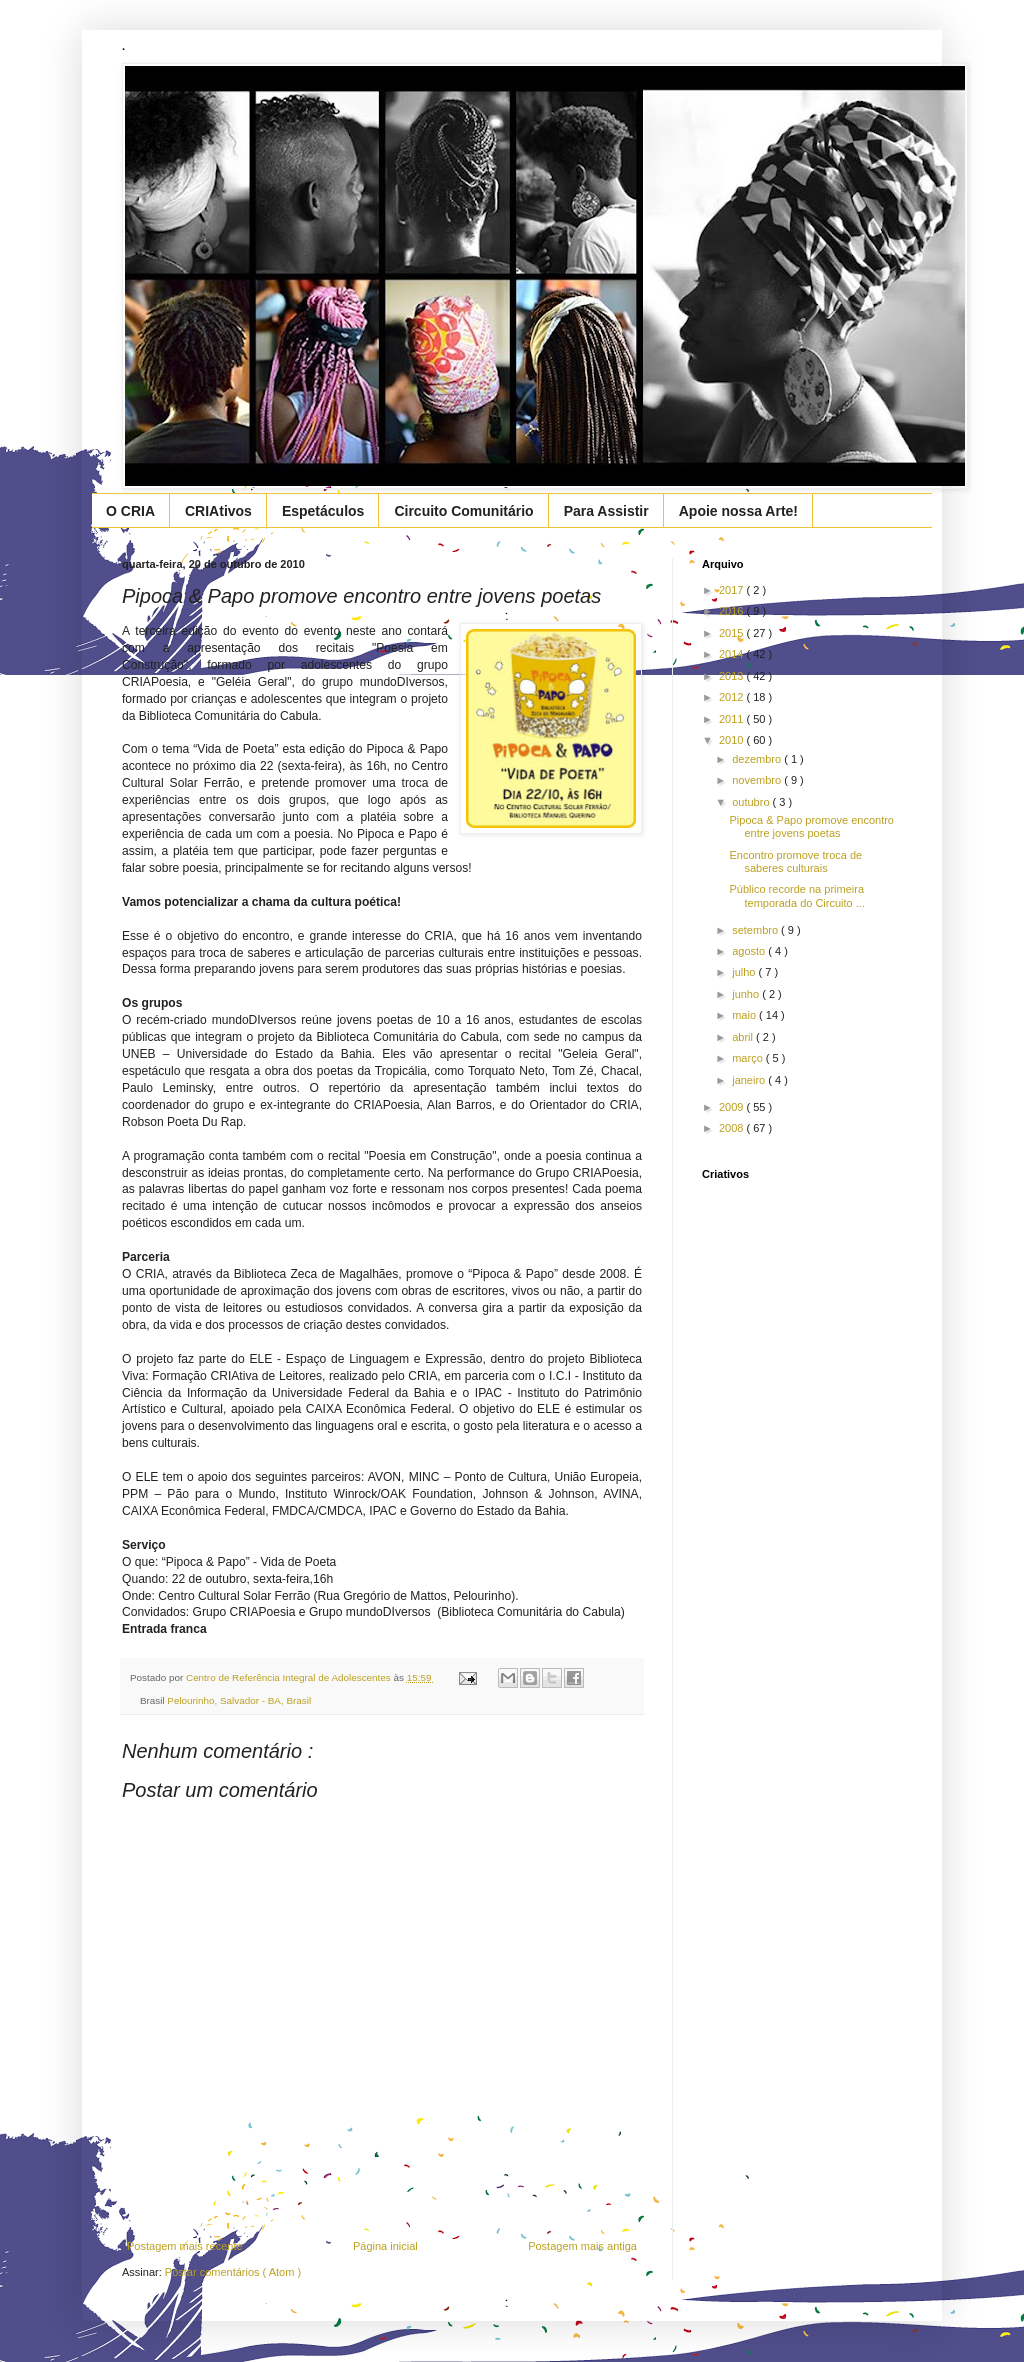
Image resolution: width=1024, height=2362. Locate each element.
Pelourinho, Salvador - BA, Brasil (239, 1700)
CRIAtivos (218, 511)
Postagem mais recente (185, 2246)
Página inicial (385, 2246)
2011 (733, 719)
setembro (756, 930)
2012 (733, 697)
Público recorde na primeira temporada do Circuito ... (796, 895)
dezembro (758, 759)
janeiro (750, 1080)
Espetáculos (323, 511)
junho (747, 994)
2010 (733, 740)
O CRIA (130, 511)
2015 (733, 633)
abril (744, 1037)
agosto (750, 951)
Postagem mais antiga (582, 2246)
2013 (733, 676)
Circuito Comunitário (463, 511)
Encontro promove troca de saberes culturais (795, 861)
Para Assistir (606, 511)
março (749, 1058)
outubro (752, 802)
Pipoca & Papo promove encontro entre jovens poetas (811, 826)
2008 (733, 1128)
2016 (733, 611)
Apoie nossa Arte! (738, 511)
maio (745, 1015)
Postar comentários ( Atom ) (233, 2272)
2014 (733, 654)
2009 (733, 1107)
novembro (758, 780)
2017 (733, 590)
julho (745, 972)
